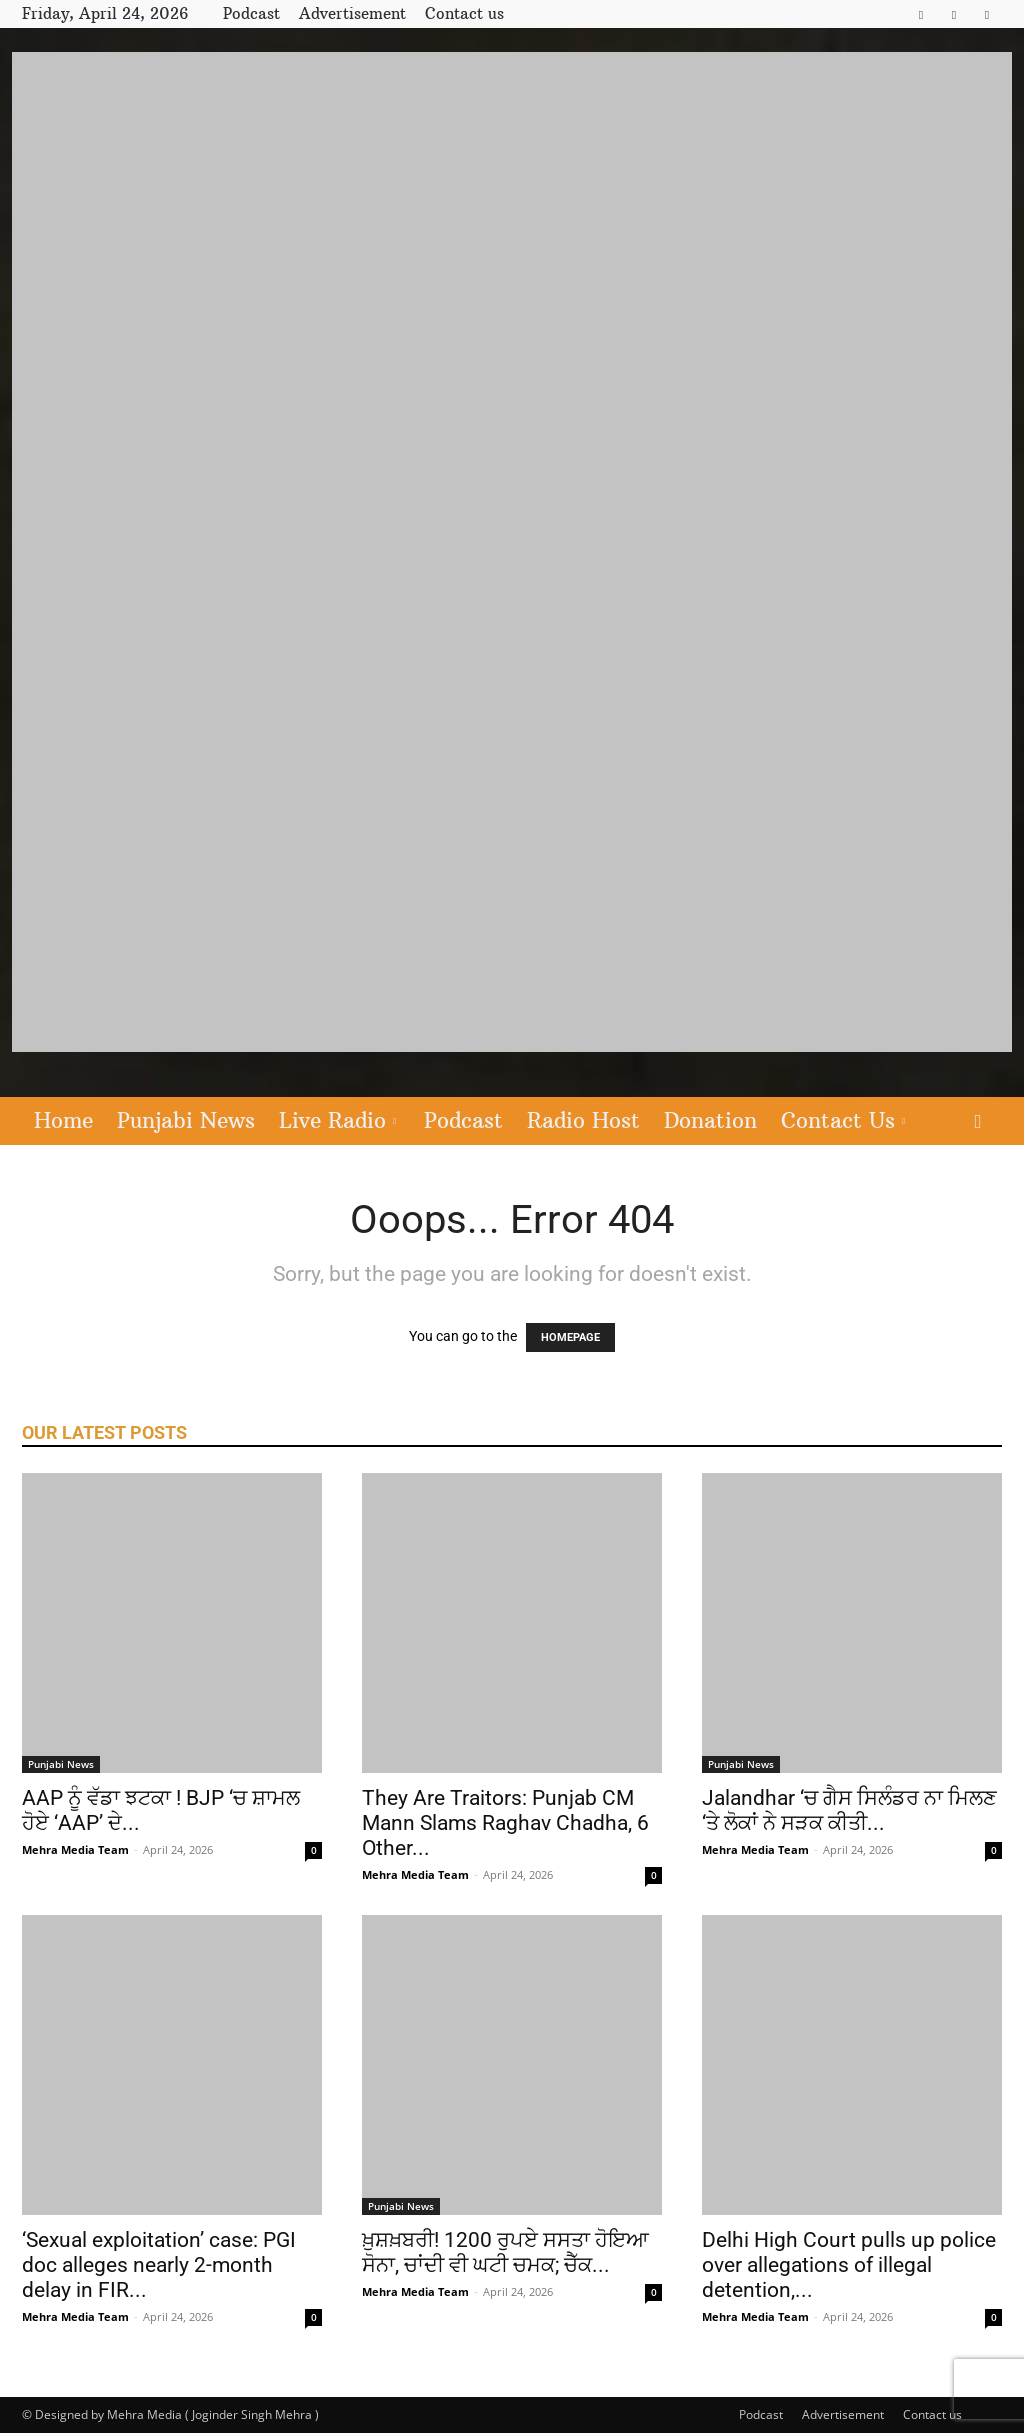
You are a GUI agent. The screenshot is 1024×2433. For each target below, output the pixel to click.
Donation (710, 1120)
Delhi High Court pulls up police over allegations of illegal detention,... (849, 2265)
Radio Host (583, 1120)
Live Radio (337, 1120)
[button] (978, 1122)
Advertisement (352, 13)
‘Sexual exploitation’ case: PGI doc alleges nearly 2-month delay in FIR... (159, 2265)
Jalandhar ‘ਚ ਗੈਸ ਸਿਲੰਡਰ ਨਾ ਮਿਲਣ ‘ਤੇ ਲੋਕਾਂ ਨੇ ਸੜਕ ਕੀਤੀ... (849, 1810)
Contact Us (843, 1120)
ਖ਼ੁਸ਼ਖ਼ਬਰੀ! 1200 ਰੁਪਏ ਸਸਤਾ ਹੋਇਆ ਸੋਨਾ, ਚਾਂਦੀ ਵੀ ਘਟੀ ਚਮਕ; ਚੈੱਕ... (505, 2252)
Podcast (251, 13)
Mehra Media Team (75, 1849)
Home (63, 1120)
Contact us (464, 13)
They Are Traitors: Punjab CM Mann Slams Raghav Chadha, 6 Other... (505, 1823)
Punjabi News (186, 1120)
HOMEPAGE (570, 1337)
